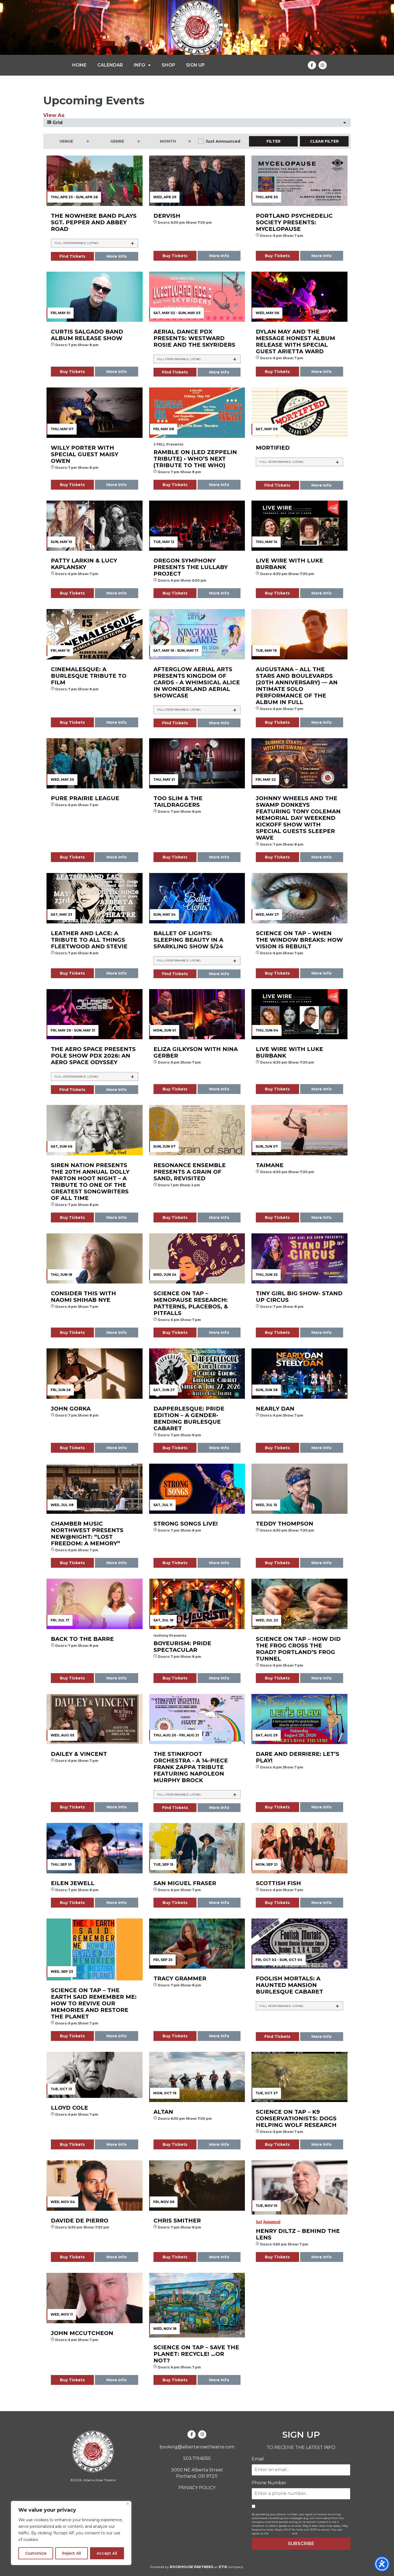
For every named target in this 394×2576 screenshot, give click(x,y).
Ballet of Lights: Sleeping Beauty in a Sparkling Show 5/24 (188, 940)
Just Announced (223, 141)
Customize (36, 2553)
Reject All (71, 2553)
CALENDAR (110, 65)
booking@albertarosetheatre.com (197, 2446)
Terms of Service (280, 2533)
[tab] (94, 243)
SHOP (168, 65)
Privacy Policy (307, 2533)
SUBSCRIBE (301, 2543)
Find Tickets (72, 256)
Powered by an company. (197, 2567)
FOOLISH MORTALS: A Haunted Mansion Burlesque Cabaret (289, 1985)
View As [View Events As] (53, 115)
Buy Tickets (175, 255)
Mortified (273, 447)
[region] (71, 2533)
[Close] (127, 2503)
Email (258, 2459)
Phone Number (269, 2482)
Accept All (107, 2553)
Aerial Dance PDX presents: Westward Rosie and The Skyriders (194, 338)
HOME (79, 65)
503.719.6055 (197, 2458)
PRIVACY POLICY (197, 2487)
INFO (142, 65)
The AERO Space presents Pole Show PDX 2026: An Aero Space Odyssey (93, 1056)
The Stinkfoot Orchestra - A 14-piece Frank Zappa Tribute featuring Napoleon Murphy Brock (190, 1767)
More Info (116, 256)
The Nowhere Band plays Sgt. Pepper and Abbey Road (94, 222)
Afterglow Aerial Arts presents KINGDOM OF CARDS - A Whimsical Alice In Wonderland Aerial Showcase (196, 682)
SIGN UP (195, 65)
